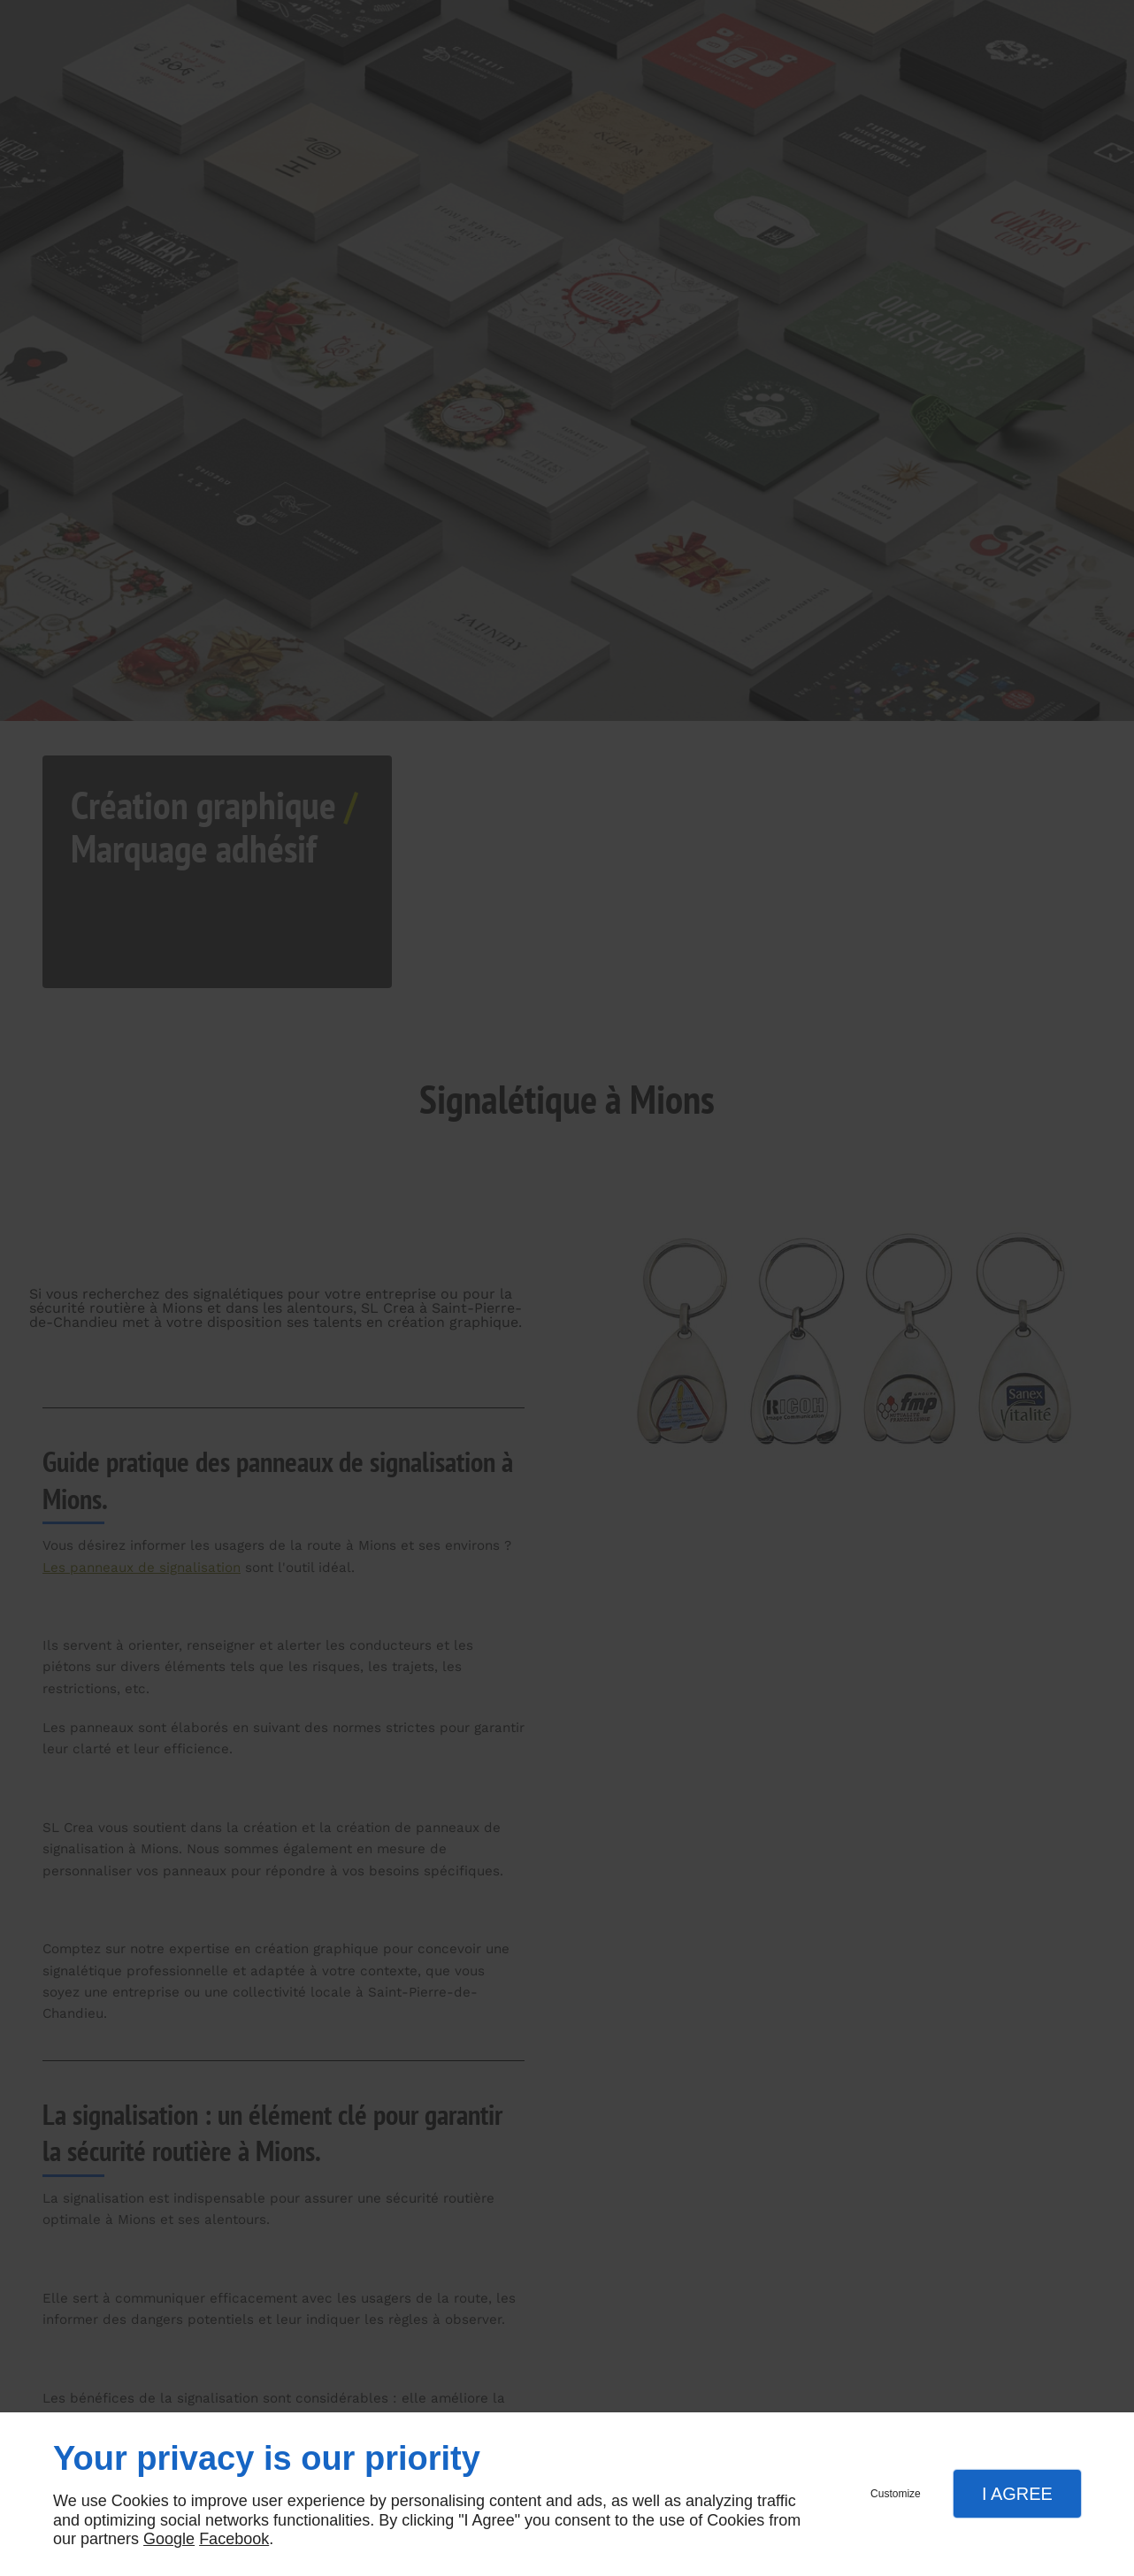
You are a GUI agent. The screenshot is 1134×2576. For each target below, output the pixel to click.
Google (169, 2539)
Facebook (234, 2539)
